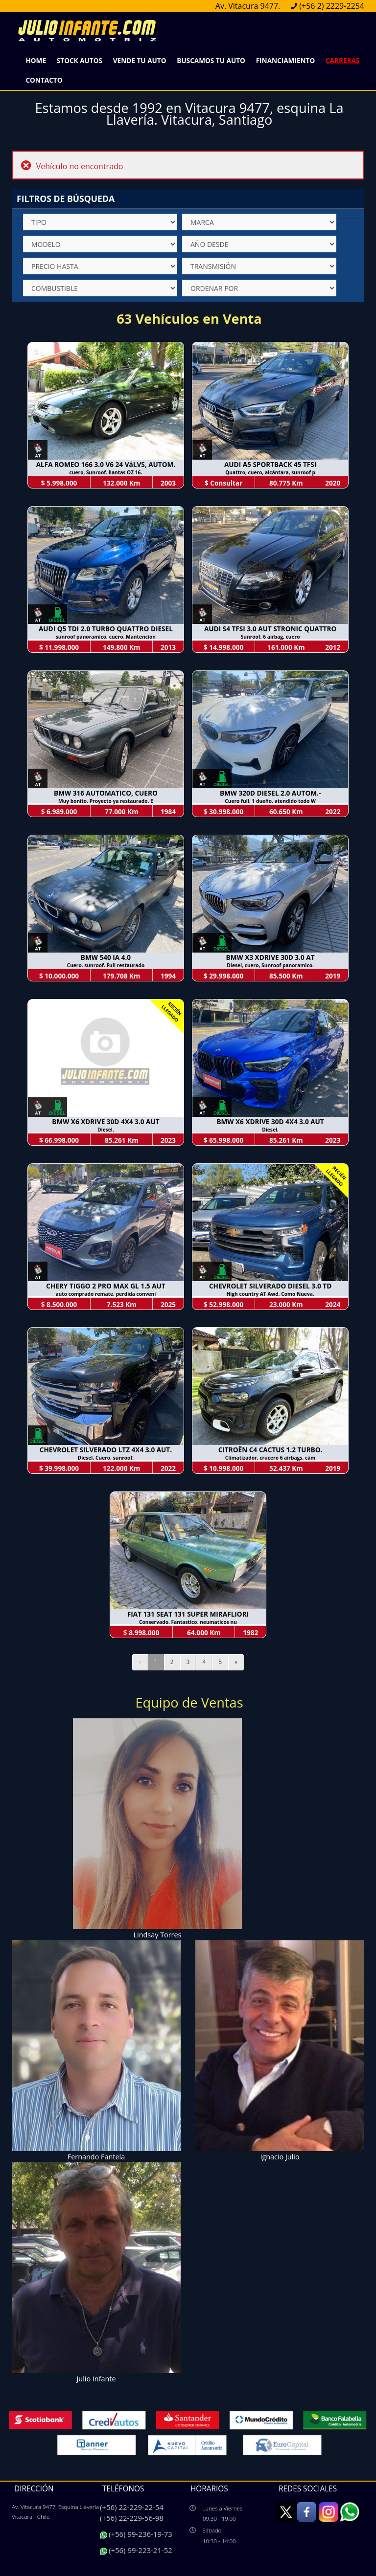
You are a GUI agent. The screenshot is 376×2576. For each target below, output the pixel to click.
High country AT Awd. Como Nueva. (270, 1293)
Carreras (342, 60)
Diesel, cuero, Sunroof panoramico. (270, 965)
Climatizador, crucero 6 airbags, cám (270, 1457)
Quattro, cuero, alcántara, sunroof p (270, 472)
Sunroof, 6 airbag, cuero (270, 636)
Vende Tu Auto (139, 60)
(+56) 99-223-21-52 (140, 2550)
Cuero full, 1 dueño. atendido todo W (270, 801)
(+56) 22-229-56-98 (132, 2518)
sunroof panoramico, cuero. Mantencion (106, 636)
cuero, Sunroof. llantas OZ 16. (106, 472)
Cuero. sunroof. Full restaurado (106, 965)
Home (35, 60)
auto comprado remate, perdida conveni (105, 1293)
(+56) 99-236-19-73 (140, 2534)
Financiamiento (285, 60)
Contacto (43, 80)
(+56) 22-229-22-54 (132, 2507)
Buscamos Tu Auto (211, 60)
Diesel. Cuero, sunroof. (106, 1457)
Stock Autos (79, 60)
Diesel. (105, 1129)
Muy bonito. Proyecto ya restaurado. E (105, 801)
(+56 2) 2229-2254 (331, 5)
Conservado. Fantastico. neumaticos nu (188, 1622)
